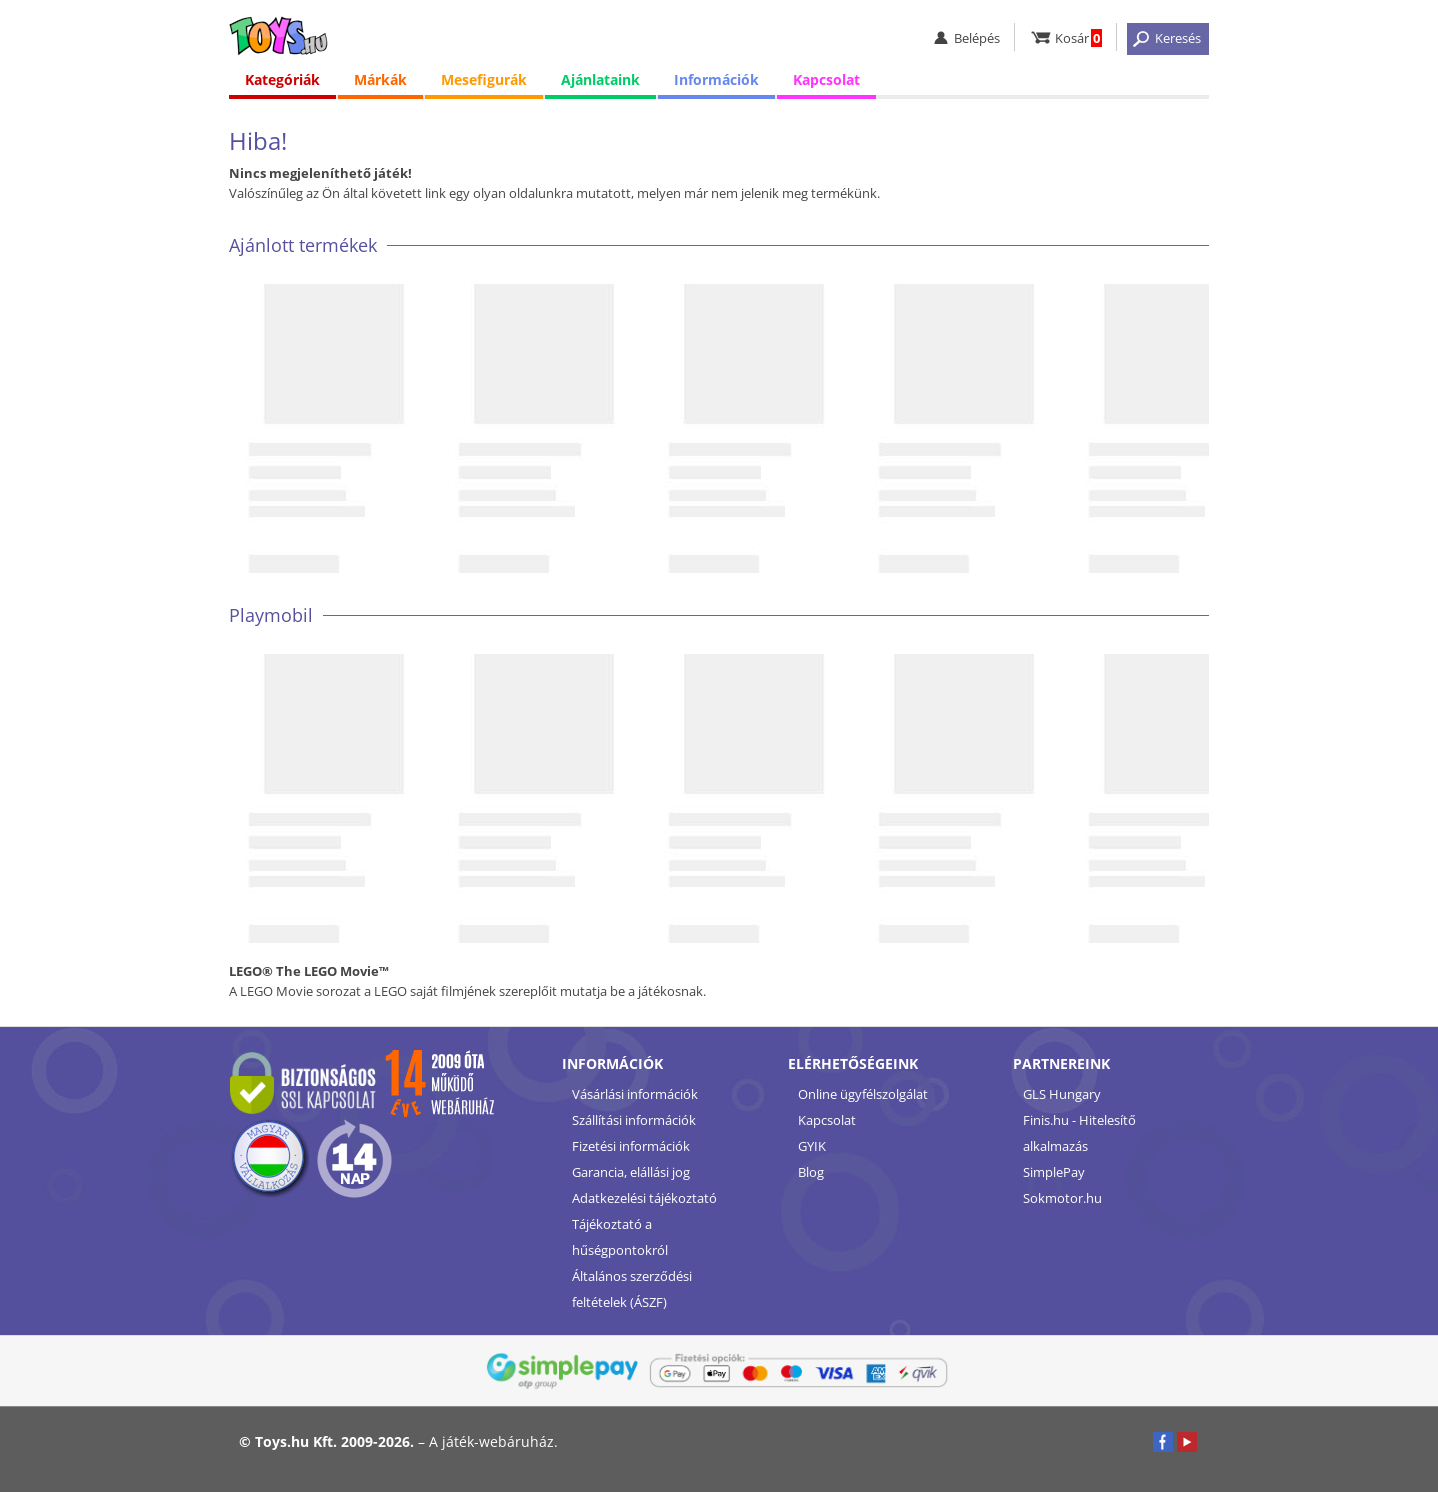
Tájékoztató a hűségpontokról (620, 1237)
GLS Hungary (1062, 1094)
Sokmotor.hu (1062, 1198)
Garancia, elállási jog (631, 1172)
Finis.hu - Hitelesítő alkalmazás (1079, 1133)
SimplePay (1054, 1172)
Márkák (380, 79)
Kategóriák (282, 79)
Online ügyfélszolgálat (863, 1094)
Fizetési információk (631, 1146)
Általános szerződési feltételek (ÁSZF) (632, 1289)
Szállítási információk (634, 1120)
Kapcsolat (826, 79)
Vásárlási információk (635, 1094)
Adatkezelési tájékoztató (644, 1198)
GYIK (812, 1146)
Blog (811, 1172)
